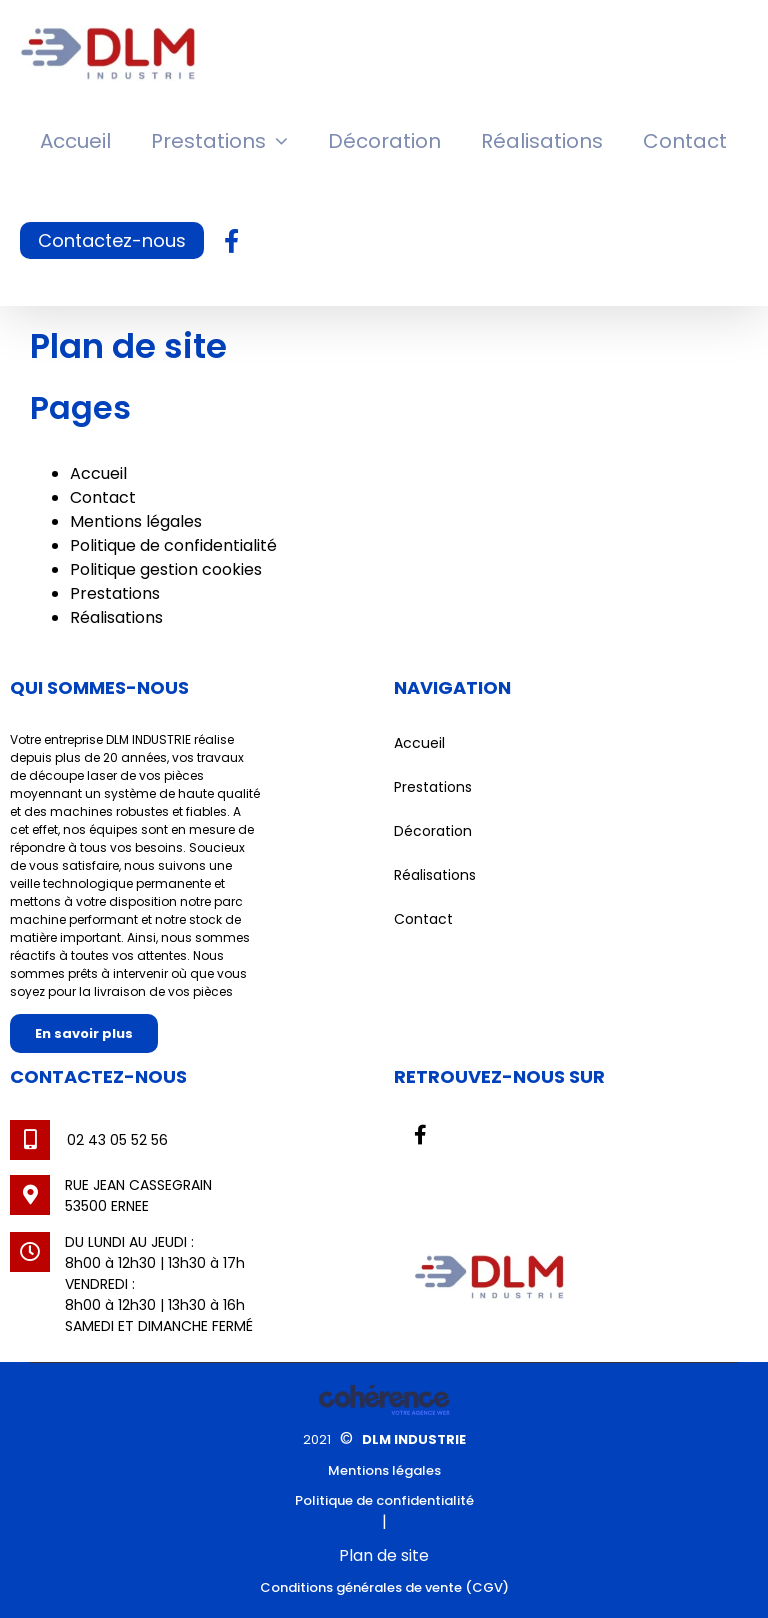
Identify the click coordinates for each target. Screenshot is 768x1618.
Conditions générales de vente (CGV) (384, 1587)
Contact (103, 497)
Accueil (98, 473)
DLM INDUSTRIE (414, 1439)
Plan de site (384, 1555)
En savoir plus (84, 1033)
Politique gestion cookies (166, 569)
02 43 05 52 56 (117, 1140)
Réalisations (116, 617)
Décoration (433, 831)
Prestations (115, 593)
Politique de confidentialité (173, 545)
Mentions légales (136, 521)
